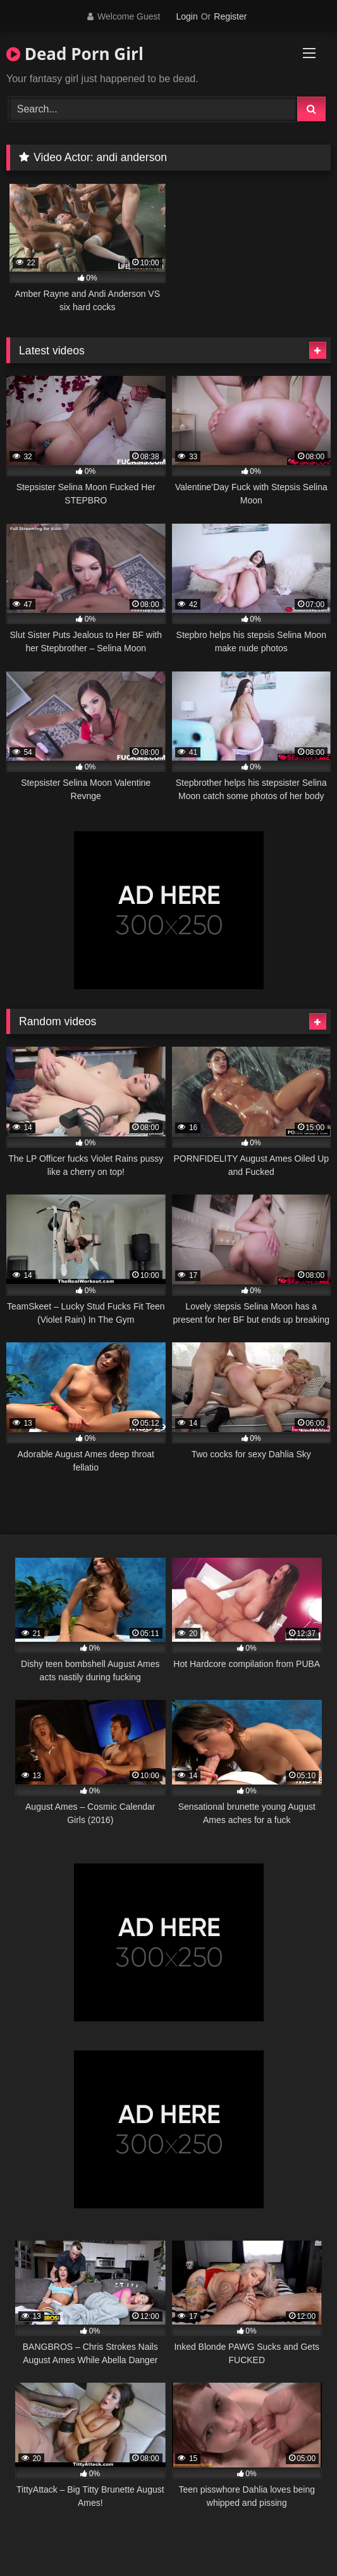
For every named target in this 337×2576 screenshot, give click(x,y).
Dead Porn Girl (75, 53)
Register (230, 16)
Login (186, 16)
